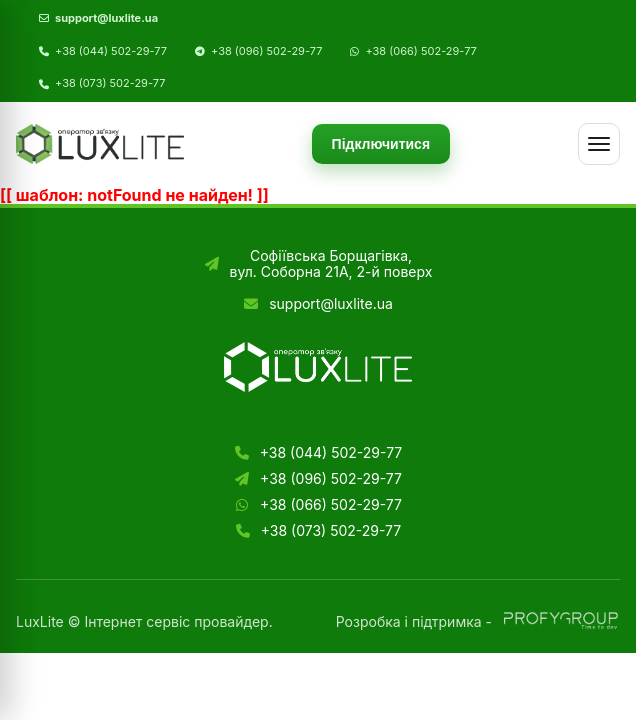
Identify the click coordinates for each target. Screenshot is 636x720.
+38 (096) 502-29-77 (266, 51)
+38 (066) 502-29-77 (420, 51)
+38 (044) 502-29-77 (111, 51)
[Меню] (599, 144)
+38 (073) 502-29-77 (110, 83)
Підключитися (381, 144)
